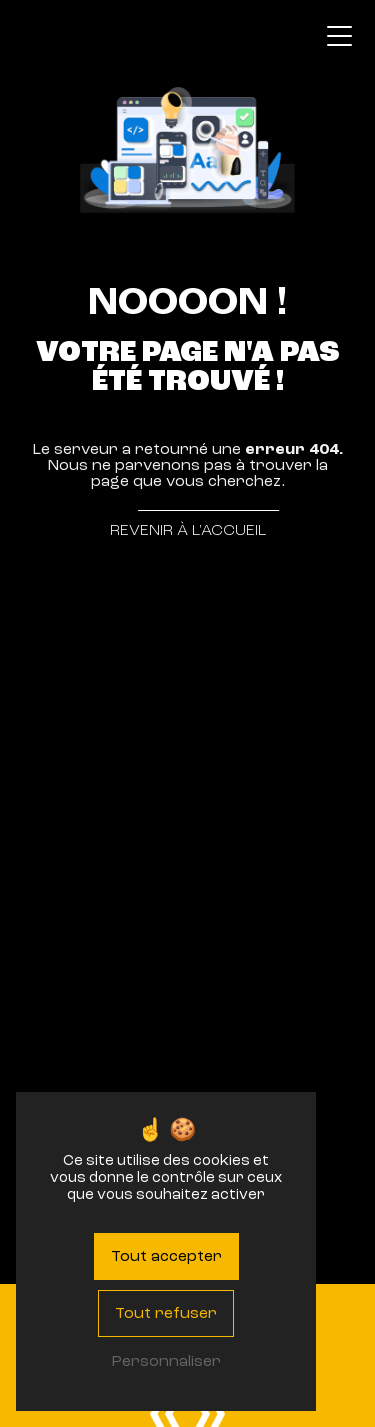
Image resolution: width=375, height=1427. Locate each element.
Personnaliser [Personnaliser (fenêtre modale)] (166, 1361)
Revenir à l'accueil (188, 530)
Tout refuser (166, 1313)
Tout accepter (166, 1256)
